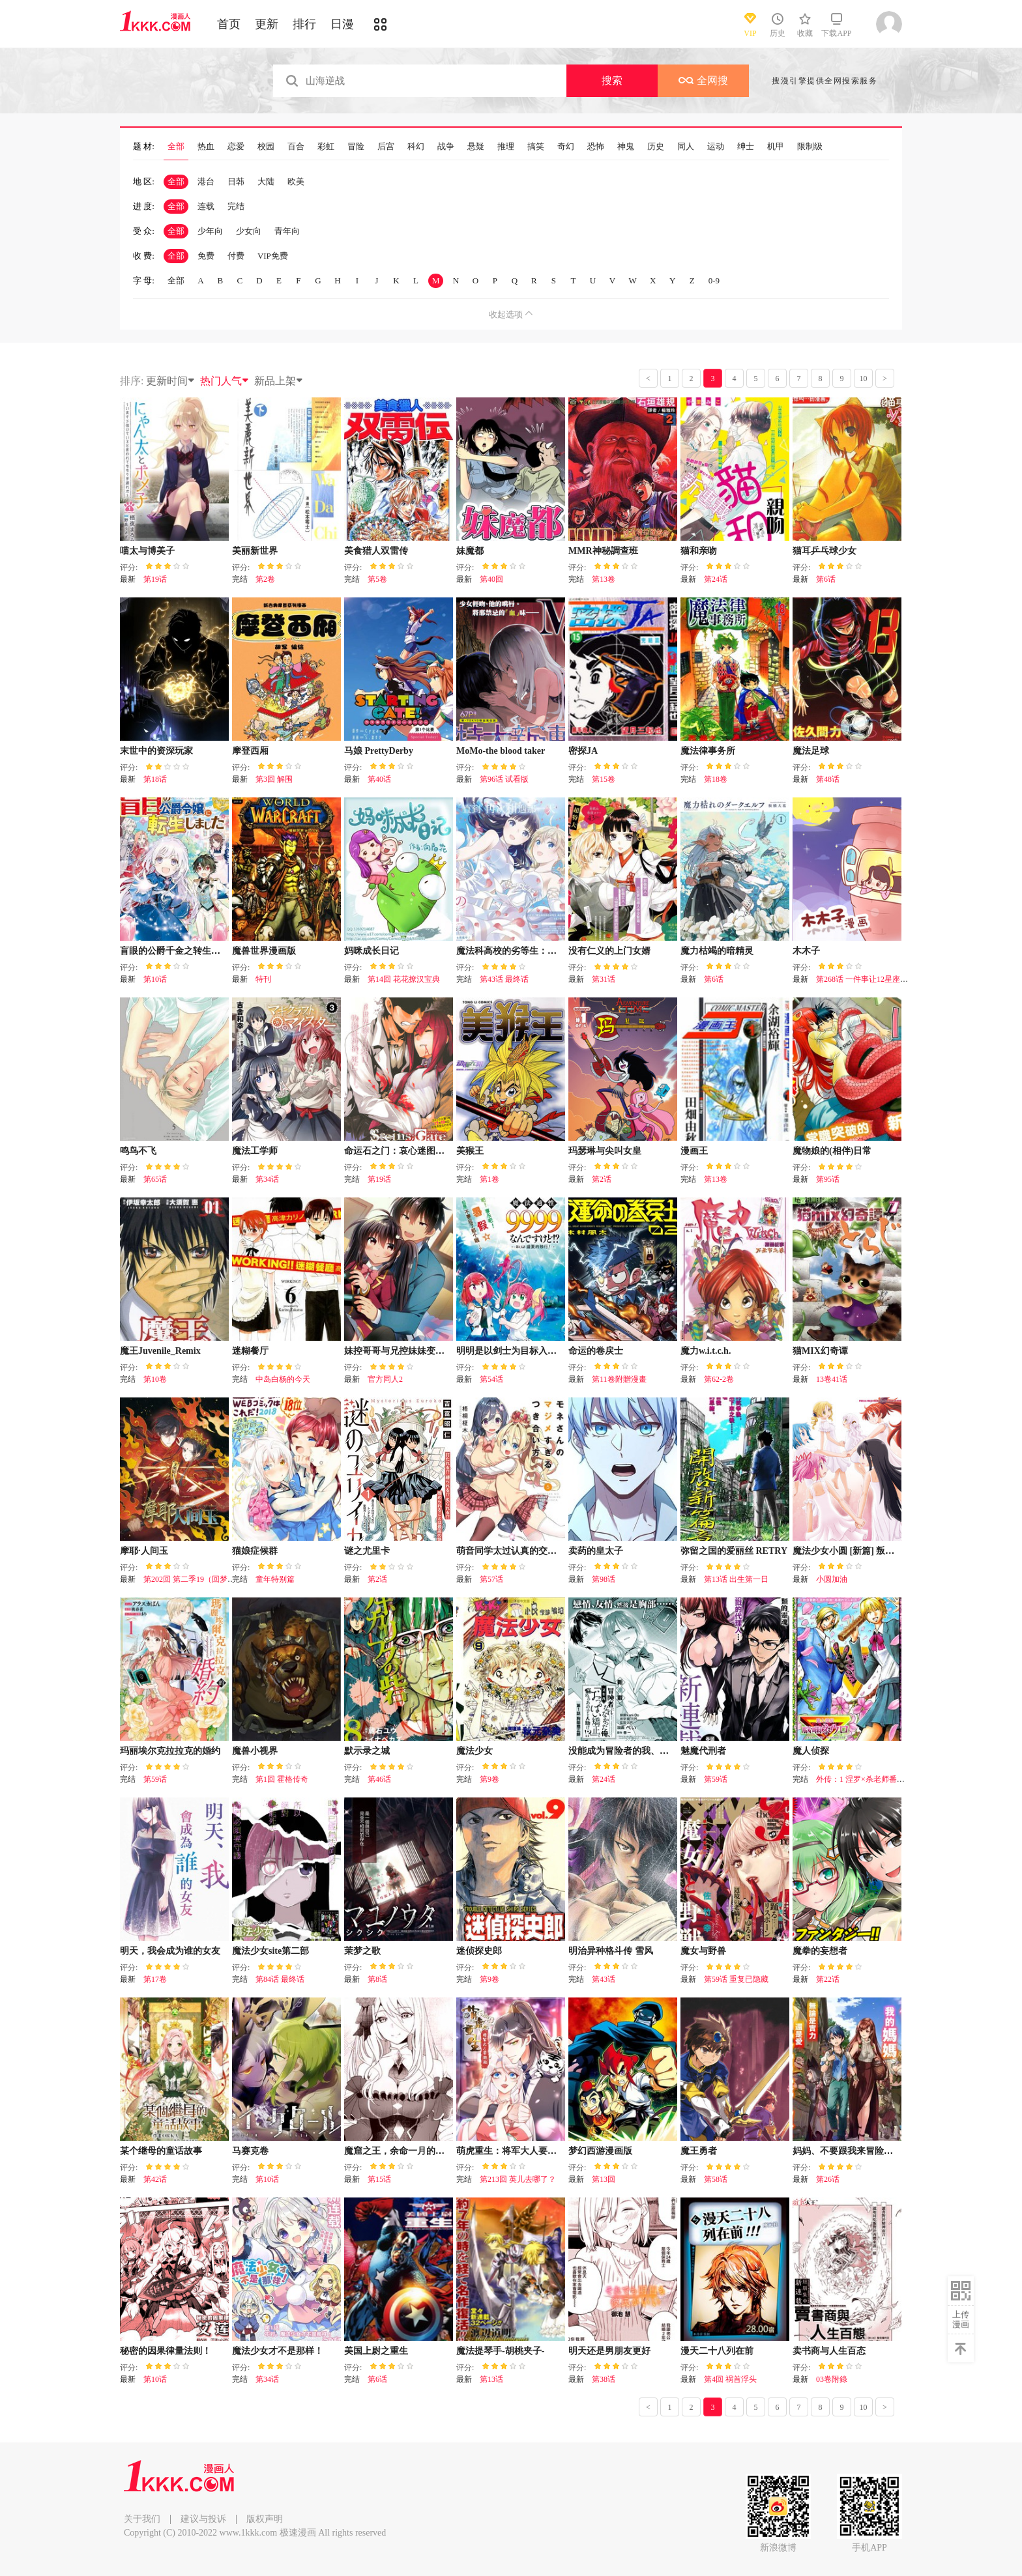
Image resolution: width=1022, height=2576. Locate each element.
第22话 (828, 1979)
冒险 (355, 146)
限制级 (810, 146)
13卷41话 (831, 1379)
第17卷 (155, 1979)
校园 (265, 146)
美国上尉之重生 (376, 2351)
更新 (266, 24)
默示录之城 (367, 1751)
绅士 (745, 146)
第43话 (603, 1979)
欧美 (295, 181)
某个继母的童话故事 (161, 2151)
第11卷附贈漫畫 (619, 1379)
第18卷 (715, 779)
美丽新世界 (255, 551)
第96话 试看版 (504, 779)
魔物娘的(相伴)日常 (832, 1151)
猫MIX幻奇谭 (820, 1351)
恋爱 (235, 146)
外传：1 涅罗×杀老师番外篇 (864, 1779)
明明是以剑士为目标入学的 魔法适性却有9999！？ (558, 1351)
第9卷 (489, 1779)
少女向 (248, 231)
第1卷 (489, 1179)
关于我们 (142, 2519)
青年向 (287, 231)
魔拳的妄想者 (820, 1951)
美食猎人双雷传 (376, 551)
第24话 (715, 579)
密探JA (583, 751)
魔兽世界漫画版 (264, 951)
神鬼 (625, 146)
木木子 (806, 951)
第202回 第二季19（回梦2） (191, 1579)
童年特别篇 (275, 1579)
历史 (655, 146)
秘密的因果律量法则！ (165, 2351)
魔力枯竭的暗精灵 (716, 951)
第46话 (379, 1779)
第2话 (601, 1179)
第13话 (491, 2379)
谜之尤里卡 (367, 1551)
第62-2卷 (719, 1379)
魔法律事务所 (707, 751)
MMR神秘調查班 (603, 551)
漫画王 (694, 1151)
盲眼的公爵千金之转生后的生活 (184, 951)
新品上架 (279, 380)
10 (864, 378)
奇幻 (565, 146)
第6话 (826, 579)
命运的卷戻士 (595, 1351)
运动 (715, 146)
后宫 (385, 146)
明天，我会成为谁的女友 (170, 1951)
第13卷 (603, 579)
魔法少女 (474, 1751)
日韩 (235, 181)
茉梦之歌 (362, 1951)
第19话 (155, 579)
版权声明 (264, 2519)
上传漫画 (960, 2319)
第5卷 (377, 579)
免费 (205, 256)
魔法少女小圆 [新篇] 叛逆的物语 (857, 1551)
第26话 (828, 2179)
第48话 (828, 779)
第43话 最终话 (504, 979)
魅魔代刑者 (703, 1751)
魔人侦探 (811, 1751)
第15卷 (603, 779)
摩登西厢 (250, 751)
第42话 (155, 2179)
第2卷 (265, 579)
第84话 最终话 (280, 1979)
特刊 (263, 979)
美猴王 (470, 1151)
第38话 (603, 2379)
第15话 (379, 2179)
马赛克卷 (250, 2151)
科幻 (415, 146)
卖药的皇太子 (595, 1551)
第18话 (155, 779)
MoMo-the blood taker (500, 751)
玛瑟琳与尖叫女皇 (604, 1151)
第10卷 (155, 1379)
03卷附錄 (831, 2379)
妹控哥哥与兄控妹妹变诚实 (399, 1351)
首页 (229, 24)
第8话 (377, 1979)
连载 (205, 206)
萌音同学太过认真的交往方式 (515, 1551)
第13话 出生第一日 (736, 1579)
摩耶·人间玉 (144, 1551)
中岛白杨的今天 (283, 1379)
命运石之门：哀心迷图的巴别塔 (408, 1151)
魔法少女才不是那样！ (277, 2351)
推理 (505, 146)
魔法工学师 (255, 1151)
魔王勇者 (698, 2151)
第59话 (155, 1779)
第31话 (603, 979)
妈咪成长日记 (371, 951)
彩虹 (325, 146)
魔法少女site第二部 (270, 1951)
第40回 (491, 579)
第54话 (491, 1379)
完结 (235, 206)
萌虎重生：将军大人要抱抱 (511, 2151)
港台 (205, 181)
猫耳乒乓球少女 (824, 551)
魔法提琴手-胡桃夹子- (500, 2351)
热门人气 (225, 380)
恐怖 (595, 146)
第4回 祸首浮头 (730, 2379)
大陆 (265, 181)
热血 (205, 146)
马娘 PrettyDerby (378, 751)
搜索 (612, 80)
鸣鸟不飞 (138, 1151)
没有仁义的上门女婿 (609, 951)
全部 (176, 146)
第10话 (155, 979)
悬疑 (475, 146)
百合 (295, 146)
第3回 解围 (274, 779)
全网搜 (703, 80)
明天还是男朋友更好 (609, 2351)
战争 (445, 146)
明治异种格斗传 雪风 (610, 1951)
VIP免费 (272, 256)
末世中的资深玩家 (156, 751)
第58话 (715, 2179)
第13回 (603, 2179)
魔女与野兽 (703, 1951)
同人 (685, 146)
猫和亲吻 (698, 551)
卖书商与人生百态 (829, 2351)
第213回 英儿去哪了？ (518, 2179)
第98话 (603, 1579)
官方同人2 (385, 1379)
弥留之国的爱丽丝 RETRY (733, 1551)
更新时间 (171, 380)
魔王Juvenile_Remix (160, 1351)
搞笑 (535, 146)
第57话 (491, 1579)
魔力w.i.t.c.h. (705, 1351)
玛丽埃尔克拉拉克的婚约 (170, 1751)
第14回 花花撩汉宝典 (404, 979)
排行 (304, 24)
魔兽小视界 (255, 1751)
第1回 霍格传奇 (282, 1779)
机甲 (775, 146)
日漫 (342, 24)
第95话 (828, 1179)
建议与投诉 (203, 2519)
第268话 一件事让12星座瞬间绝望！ (877, 979)
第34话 (267, 1179)
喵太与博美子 (147, 551)
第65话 (155, 1179)
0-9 (714, 280)
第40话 (379, 779)
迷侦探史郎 (479, 1951)
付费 (235, 256)
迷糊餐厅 (250, 1351)
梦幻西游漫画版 (600, 2151)
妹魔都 (470, 551)
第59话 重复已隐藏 (736, 1979)
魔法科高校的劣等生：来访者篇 (520, 951)
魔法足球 (811, 751)
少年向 (210, 231)
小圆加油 (831, 1579)
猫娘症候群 (255, 1551)
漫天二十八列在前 (716, 2351)
